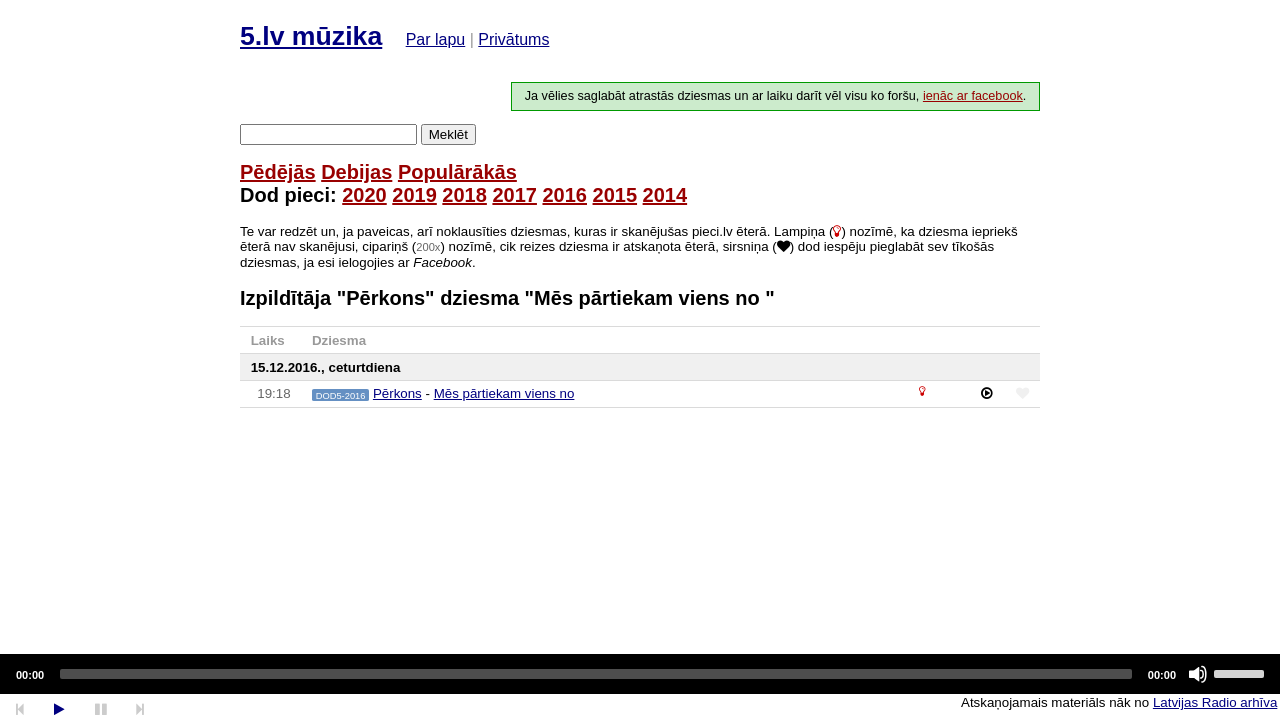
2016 (564, 195)
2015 (615, 195)
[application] (640, 674)
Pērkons (397, 393)
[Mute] (1198, 674)
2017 (514, 195)
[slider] (596, 674)
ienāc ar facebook (973, 96)
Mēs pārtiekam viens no (504, 393)
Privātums (513, 39)
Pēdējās (278, 172)
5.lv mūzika (311, 36)
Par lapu (436, 39)
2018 (464, 195)
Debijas (356, 172)
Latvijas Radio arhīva (1215, 702)
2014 (665, 195)
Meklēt (448, 134)
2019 (414, 195)
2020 (364, 195)
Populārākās (457, 172)
